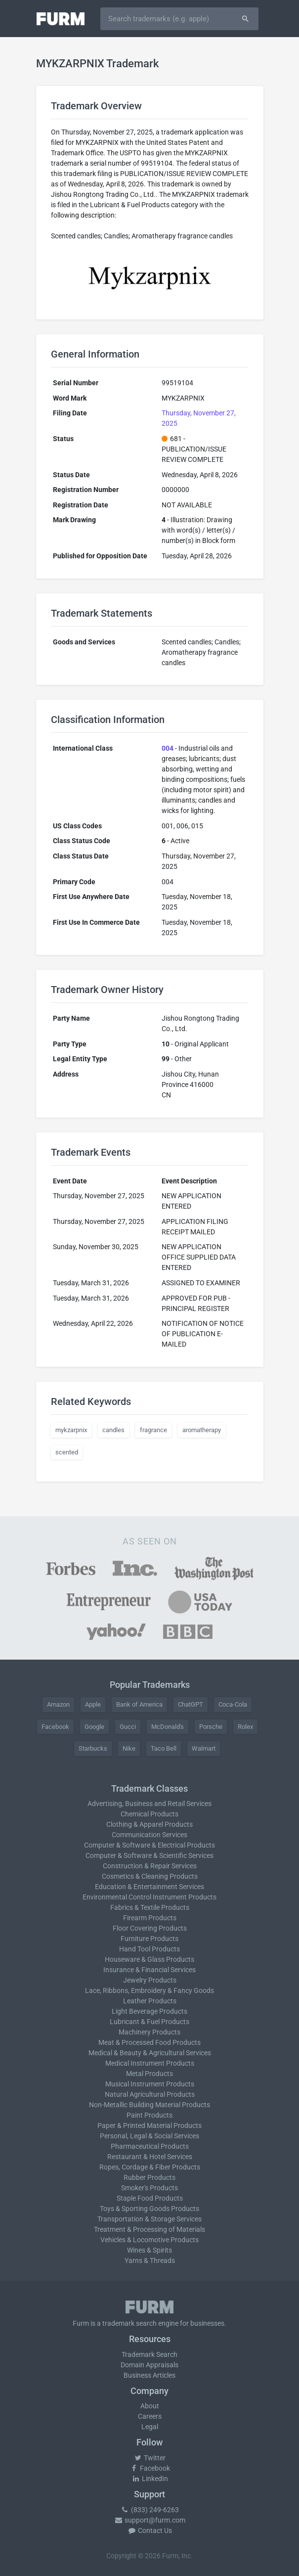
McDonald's (167, 1726)
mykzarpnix (71, 1430)
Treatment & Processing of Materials (149, 2229)
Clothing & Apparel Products (149, 1824)
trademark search (129, 2323)
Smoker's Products (149, 2188)
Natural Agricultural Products (150, 2094)
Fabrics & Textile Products (149, 1907)
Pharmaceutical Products (150, 2146)
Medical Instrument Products (149, 2063)
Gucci (128, 1726)
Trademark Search (149, 2354)
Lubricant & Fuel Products (149, 2022)
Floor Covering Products (150, 1928)
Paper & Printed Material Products (149, 2125)
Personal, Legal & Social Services (149, 2136)
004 (167, 748)
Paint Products (149, 2115)
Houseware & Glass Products (149, 1959)
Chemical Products (149, 1814)
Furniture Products (149, 1939)
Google (94, 1726)
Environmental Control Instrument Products (149, 1897)
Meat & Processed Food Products (149, 2042)
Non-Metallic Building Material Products (149, 2105)
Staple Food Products (150, 2198)
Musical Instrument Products (149, 2084)
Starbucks (93, 1748)
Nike (129, 1748)
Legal (149, 2427)
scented (66, 1452)
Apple (93, 1704)
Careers (150, 2416)
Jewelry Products (149, 1980)
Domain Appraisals (149, 2365)
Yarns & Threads (150, 2260)
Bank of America (139, 1704)
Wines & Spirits (149, 2250)
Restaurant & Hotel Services (149, 2157)
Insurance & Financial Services (149, 1970)
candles (113, 1430)
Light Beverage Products (149, 2011)
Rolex (245, 1726)
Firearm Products (149, 1918)
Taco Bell (163, 1748)
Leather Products (149, 2001)
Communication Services (149, 1835)
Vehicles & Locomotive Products (149, 2240)
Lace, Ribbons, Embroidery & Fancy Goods (149, 1990)
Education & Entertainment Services (149, 1887)
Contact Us (150, 2530)
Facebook (55, 1726)
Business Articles (149, 2375)
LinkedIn (149, 2479)
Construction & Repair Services (150, 1866)
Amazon (58, 1704)
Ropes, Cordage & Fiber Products (149, 2167)
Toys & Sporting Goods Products (149, 2209)
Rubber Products (149, 2177)
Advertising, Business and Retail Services (149, 1804)
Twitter (149, 2458)
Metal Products (149, 2074)
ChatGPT (190, 1704)
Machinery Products (149, 2032)
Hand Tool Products (149, 1949)
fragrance (153, 1430)
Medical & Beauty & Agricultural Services (149, 2053)
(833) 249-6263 (150, 2510)
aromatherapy (201, 1430)
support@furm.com (149, 2520)
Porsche (210, 1726)
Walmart (203, 1748)
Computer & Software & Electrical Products (149, 1845)
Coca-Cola (232, 1704)
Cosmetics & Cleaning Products (150, 1876)
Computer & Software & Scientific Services (149, 1855)
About (149, 2406)
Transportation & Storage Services (149, 2219)
